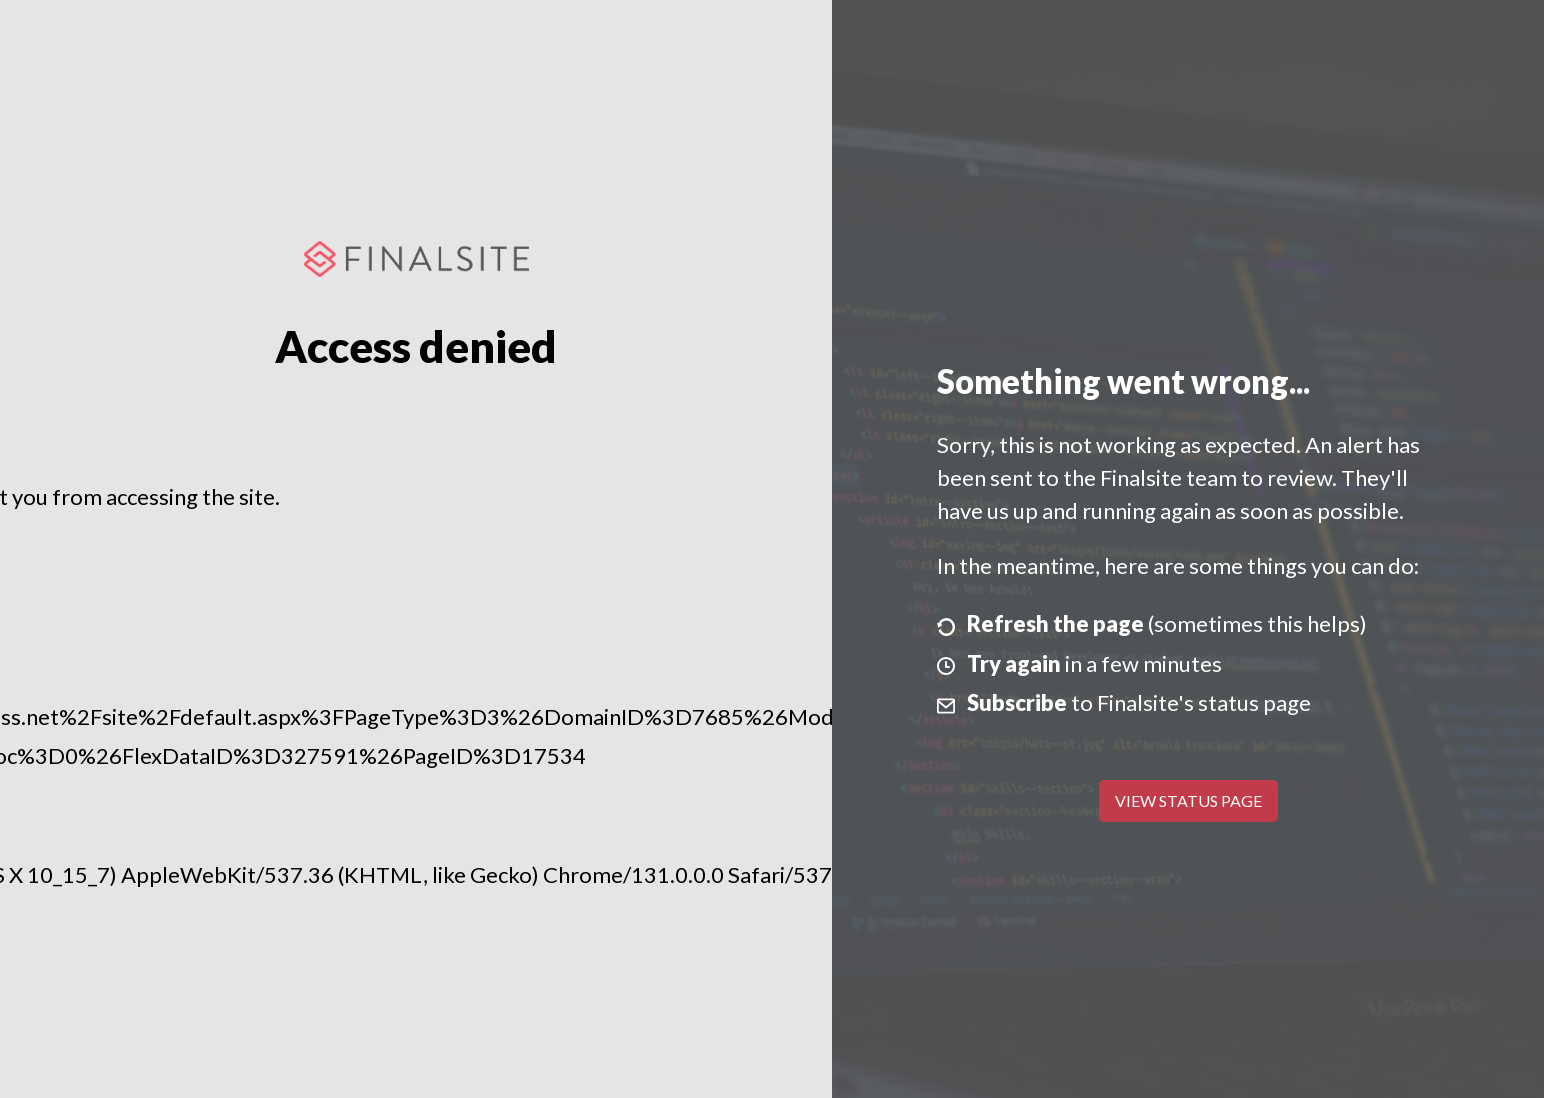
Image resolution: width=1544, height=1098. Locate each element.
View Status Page (1188, 800)
